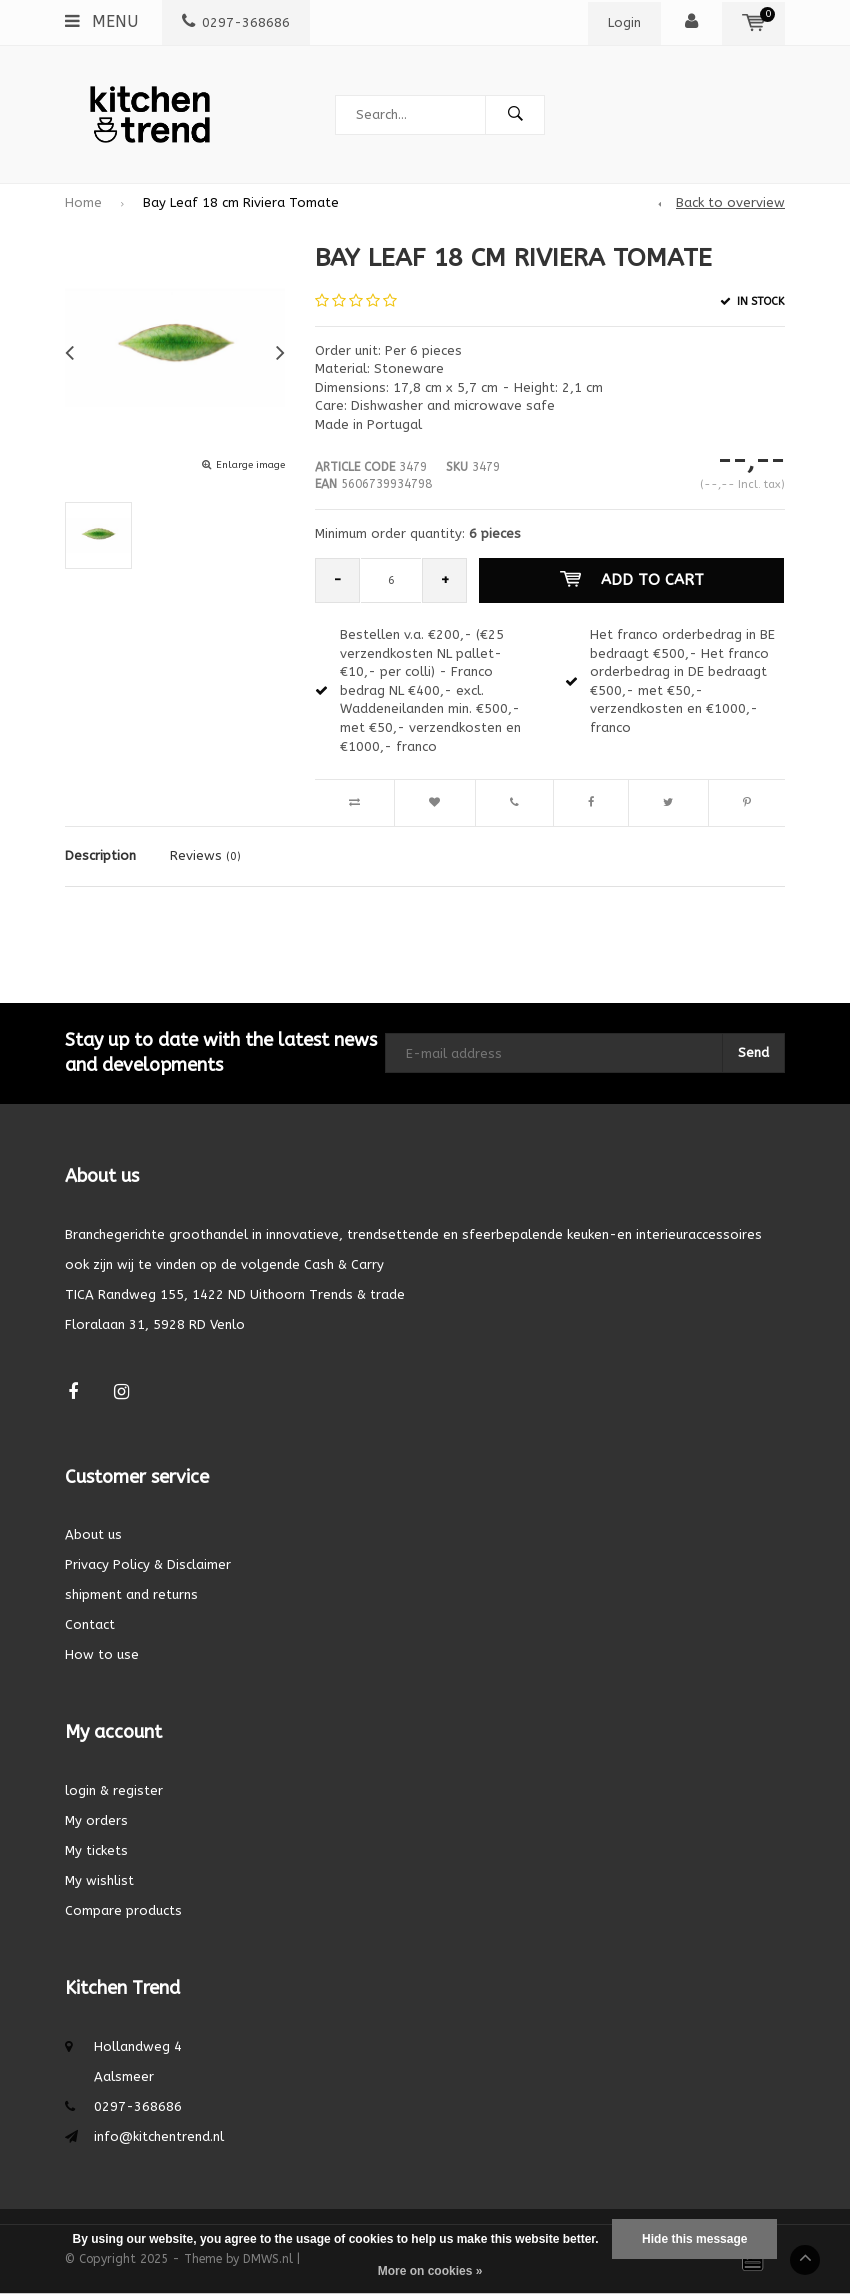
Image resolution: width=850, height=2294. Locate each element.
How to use (102, 1654)
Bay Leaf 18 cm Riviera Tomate (241, 202)
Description (100, 855)
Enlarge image (250, 465)
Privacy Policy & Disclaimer (148, 1564)
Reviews (205, 855)
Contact (90, 1624)
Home (83, 202)
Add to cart (632, 580)
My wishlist (99, 1880)
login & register (114, 1790)
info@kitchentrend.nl (159, 2136)
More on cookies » (430, 2271)
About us (93, 1534)
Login (624, 22)
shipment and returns (131, 1594)
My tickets (96, 1850)
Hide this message (694, 2239)
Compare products (123, 1910)
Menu (101, 21)
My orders (96, 1820)
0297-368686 (236, 22)
